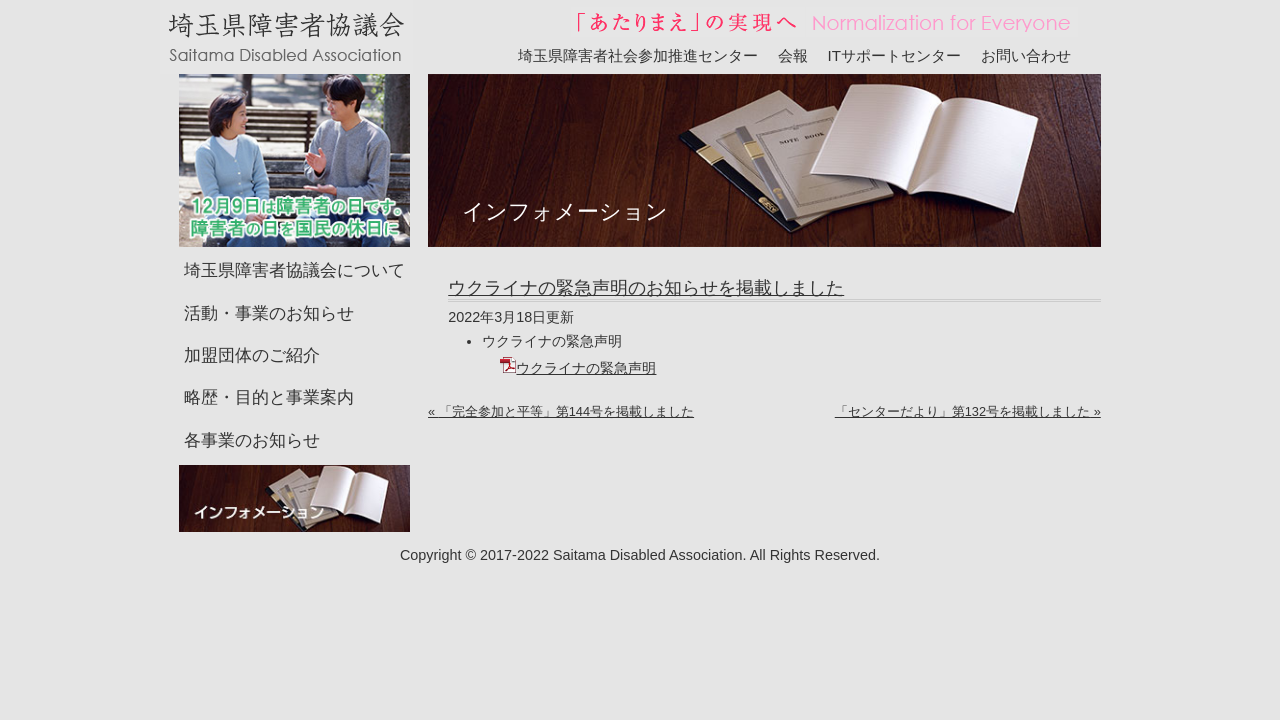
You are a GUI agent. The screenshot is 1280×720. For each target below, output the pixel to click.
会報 (793, 55)
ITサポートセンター (895, 55)
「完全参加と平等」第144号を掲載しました (566, 381)
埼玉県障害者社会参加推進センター (638, 55)
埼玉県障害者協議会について (294, 240)
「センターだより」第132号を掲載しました (962, 381)
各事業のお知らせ (252, 410)
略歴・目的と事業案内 (269, 367)
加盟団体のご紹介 (252, 325)
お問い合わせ (1026, 55)
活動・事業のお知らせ (269, 283)
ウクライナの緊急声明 (578, 338)
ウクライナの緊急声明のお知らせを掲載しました (646, 258)
